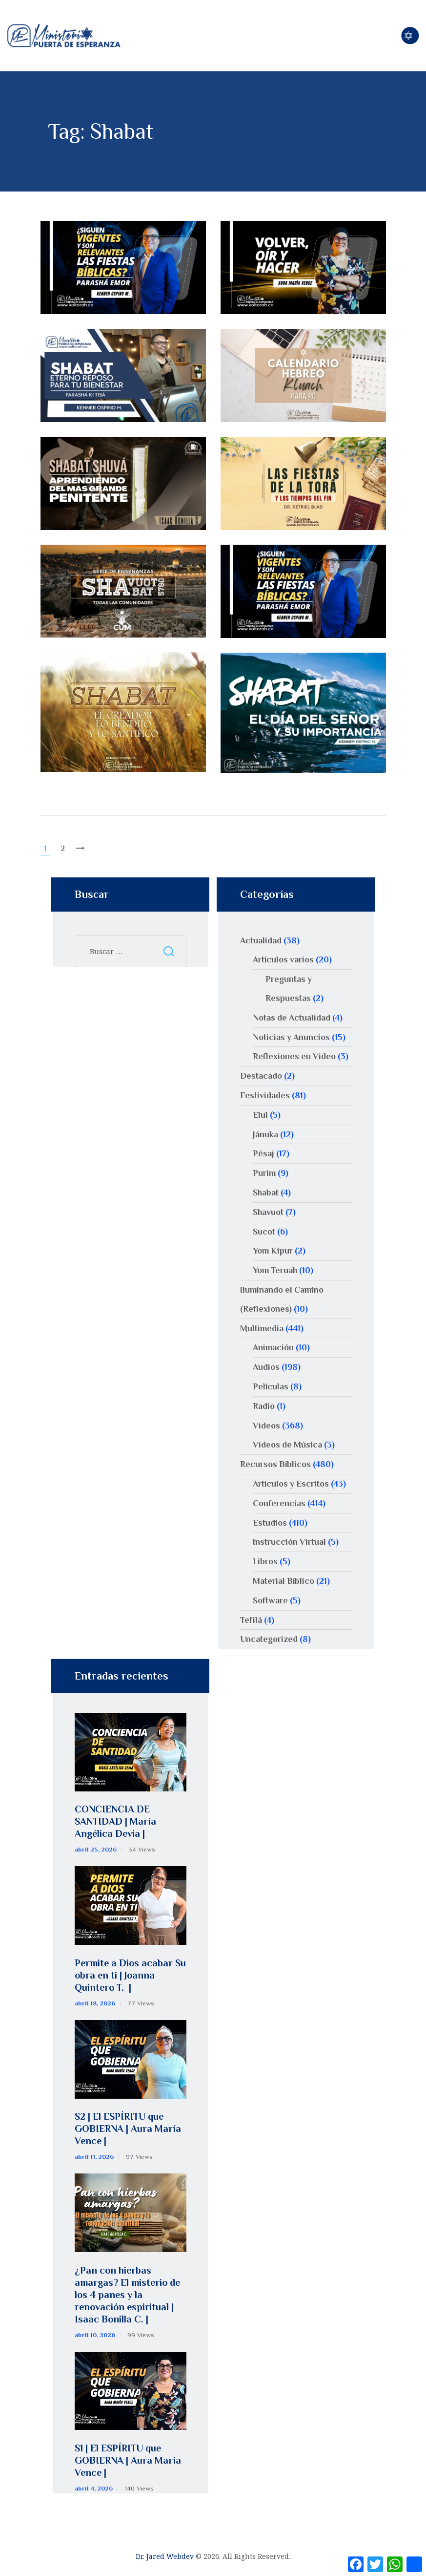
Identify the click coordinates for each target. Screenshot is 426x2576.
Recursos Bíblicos (275, 1464)
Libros (265, 1561)
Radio (264, 1406)
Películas (270, 1386)
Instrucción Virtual (289, 1542)
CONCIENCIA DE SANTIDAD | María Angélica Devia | (115, 1821)
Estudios (270, 1523)
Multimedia (262, 1328)
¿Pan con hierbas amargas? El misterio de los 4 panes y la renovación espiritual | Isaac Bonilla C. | (127, 2294)
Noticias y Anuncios (291, 1037)
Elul (260, 1115)
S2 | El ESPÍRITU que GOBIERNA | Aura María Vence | (128, 2128)
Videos (266, 1425)
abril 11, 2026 (94, 2156)
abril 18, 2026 (95, 2003)
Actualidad (261, 940)
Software (270, 1600)
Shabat (266, 1192)
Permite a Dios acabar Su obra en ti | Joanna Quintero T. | (130, 1975)
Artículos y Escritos (291, 1484)
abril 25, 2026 (96, 1849)
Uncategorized (269, 1639)
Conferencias (279, 1503)
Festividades (265, 1095)
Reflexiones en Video (294, 1056)
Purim (264, 1173)
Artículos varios (283, 959)
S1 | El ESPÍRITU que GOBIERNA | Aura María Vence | (128, 2460)
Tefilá (251, 1620)
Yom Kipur (273, 1251)
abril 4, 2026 (94, 2488)
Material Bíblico (283, 1581)
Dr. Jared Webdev (165, 2556)
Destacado (261, 1076)
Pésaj (263, 1153)
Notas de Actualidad (291, 1017)
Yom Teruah (275, 1270)
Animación (273, 1347)
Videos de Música (287, 1444)
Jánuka (265, 1134)
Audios (266, 1367)
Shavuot (268, 1212)
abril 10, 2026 (95, 2335)
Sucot (264, 1231)
